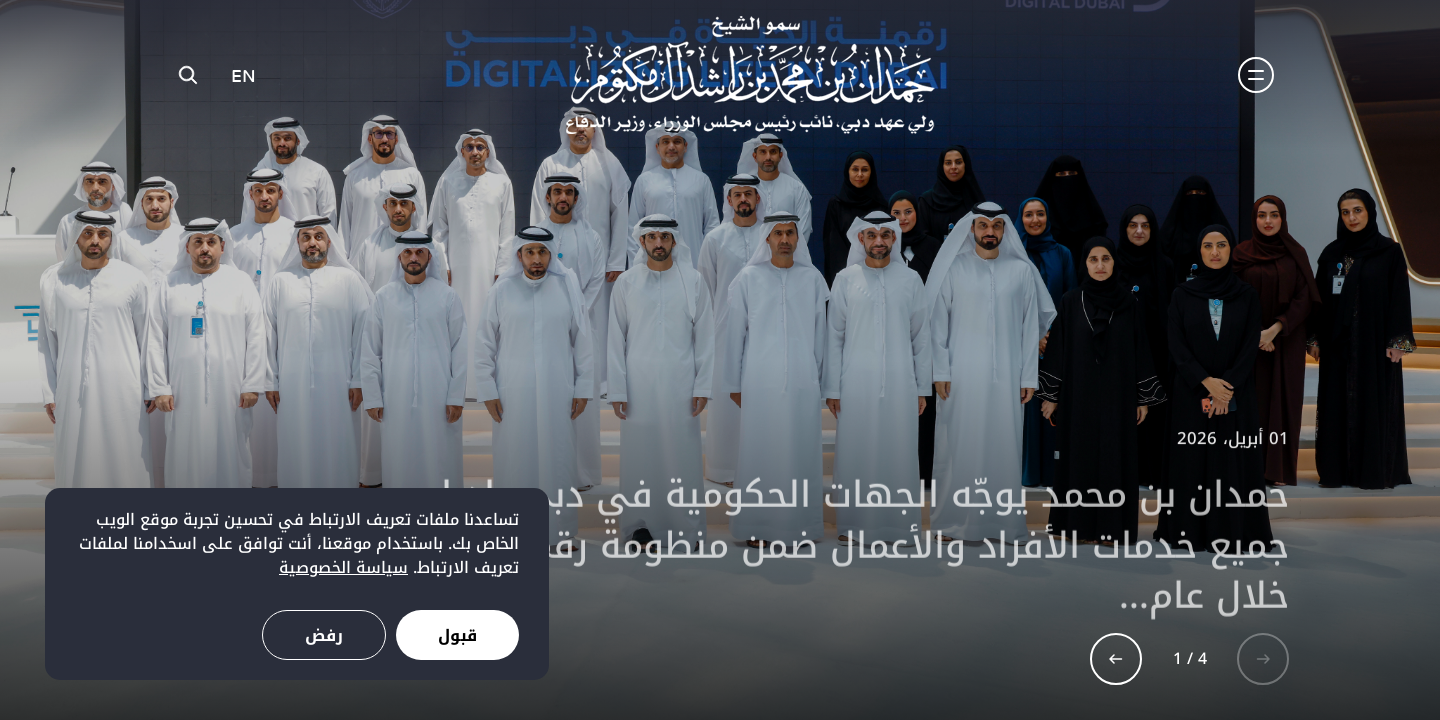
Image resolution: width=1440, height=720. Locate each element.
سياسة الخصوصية (343, 567)
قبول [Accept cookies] (457, 635)
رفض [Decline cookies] (324, 635)
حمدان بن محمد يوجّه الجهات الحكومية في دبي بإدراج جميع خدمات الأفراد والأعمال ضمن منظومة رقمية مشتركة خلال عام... (821, 553)
